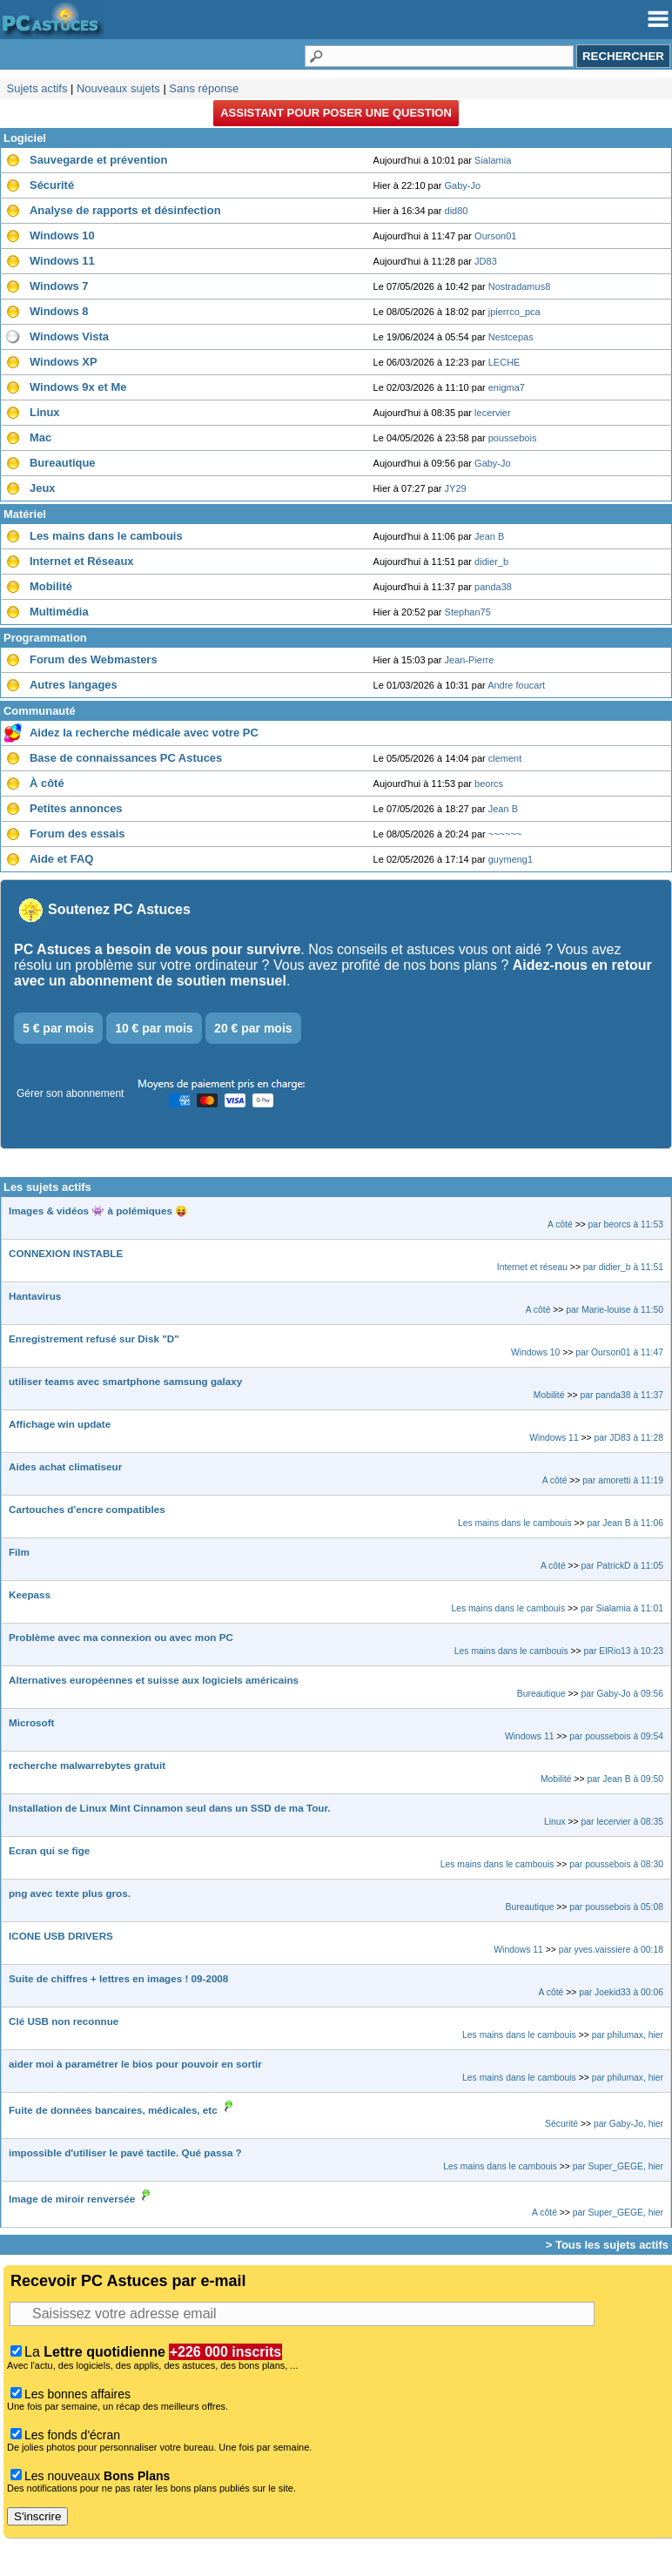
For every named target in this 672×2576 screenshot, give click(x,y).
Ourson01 (495, 236)
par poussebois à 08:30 (616, 1864)
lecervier (492, 412)
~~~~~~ (505, 834)
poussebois (512, 438)
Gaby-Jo (463, 185)
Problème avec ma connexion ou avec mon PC (121, 1637)
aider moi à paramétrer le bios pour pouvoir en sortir (135, 2063)
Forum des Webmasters (94, 659)
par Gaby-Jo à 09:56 (622, 1693)
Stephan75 (468, 612)
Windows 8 (59, 311)
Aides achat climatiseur (65, 1466)
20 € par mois (253, 1028)
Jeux (43, 487)
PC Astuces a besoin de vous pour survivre (157, 949)
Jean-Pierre (469, 660)
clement (505, 758)
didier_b (491, 561)
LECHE (504, 362)
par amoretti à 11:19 (622, 1480)
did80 (456, 210)
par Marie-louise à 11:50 (614, 1310)
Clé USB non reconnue (63, 2021)
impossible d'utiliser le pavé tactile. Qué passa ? (125, 2152)
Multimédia (59, 611)
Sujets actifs (37, 88)
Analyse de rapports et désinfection (125, 210)
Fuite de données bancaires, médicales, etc (113, 2109)
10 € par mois (154, 1028)
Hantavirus (35, 1295)
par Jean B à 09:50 (625, 1779)
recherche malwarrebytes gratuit (87, 1765)
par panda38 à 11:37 (621, 1395)
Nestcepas (511, 337)
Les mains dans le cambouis (106, 535)
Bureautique (63, 462)
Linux (45, 412)
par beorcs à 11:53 (625, 1224)
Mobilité (51, 586)
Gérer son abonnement (70, 1093)
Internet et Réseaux (82, 561)
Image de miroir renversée (72, 2198)
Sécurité (52, 185)
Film (19, 1551)
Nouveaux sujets (118, 88)
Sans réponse (204, 88)
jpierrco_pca (514, 311)
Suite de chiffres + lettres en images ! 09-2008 (118, 1978)
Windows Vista (69, 336)
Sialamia (492, 160)
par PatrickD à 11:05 (622, 1565)
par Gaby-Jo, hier (628, 2124)
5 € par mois (58, 1028)
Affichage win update (60, 1423)
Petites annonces (76, 808)
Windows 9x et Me (78, 386)
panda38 (493, 587)
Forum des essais (77, 833)
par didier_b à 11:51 (623, 1267)
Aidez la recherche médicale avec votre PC (144, 732)
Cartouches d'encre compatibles (87, 1509)
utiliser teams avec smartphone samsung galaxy (125, 1381)
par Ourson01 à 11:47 (619, 1352)
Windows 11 (62, 260)
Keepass (29, 1594)
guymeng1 (510, 859)
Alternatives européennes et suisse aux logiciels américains (154, 1679)
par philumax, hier (627, 2035)
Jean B (489, 536)
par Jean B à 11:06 (625, 1523)
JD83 (485, 261)
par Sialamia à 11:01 (622, 1608)
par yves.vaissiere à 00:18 (611, 1949)
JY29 (456, 488)
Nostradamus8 (519, 286)
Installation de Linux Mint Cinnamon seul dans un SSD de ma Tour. (170, 1807)
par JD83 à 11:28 (629, 1438)
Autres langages (74, 684)
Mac (40, 437)
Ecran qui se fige (49, 1850)
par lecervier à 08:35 (622, 1821)
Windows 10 (62, 235)
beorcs (488, 783)
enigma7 (506, 387)
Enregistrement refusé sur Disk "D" (94, 1338)
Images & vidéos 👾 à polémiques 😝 (98, 1210)
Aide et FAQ (61, 858)
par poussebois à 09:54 (616, 1736)
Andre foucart (516, 685)
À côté (47, 783)
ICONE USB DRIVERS (61, 1935)
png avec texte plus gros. (70, 1893)
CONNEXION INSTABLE (66, 1253)
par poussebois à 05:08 (616, 1907)
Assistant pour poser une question (336, 112)
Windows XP (63, 361)
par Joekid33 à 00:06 (621, 1992)
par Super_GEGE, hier (618, 2166)
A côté (560, 1224)
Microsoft (31, 1722)
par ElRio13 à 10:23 (623, 1651)
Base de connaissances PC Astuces (126, 757)
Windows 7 (59, 286)
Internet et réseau (532, 1267)
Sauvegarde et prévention (98, 159)
